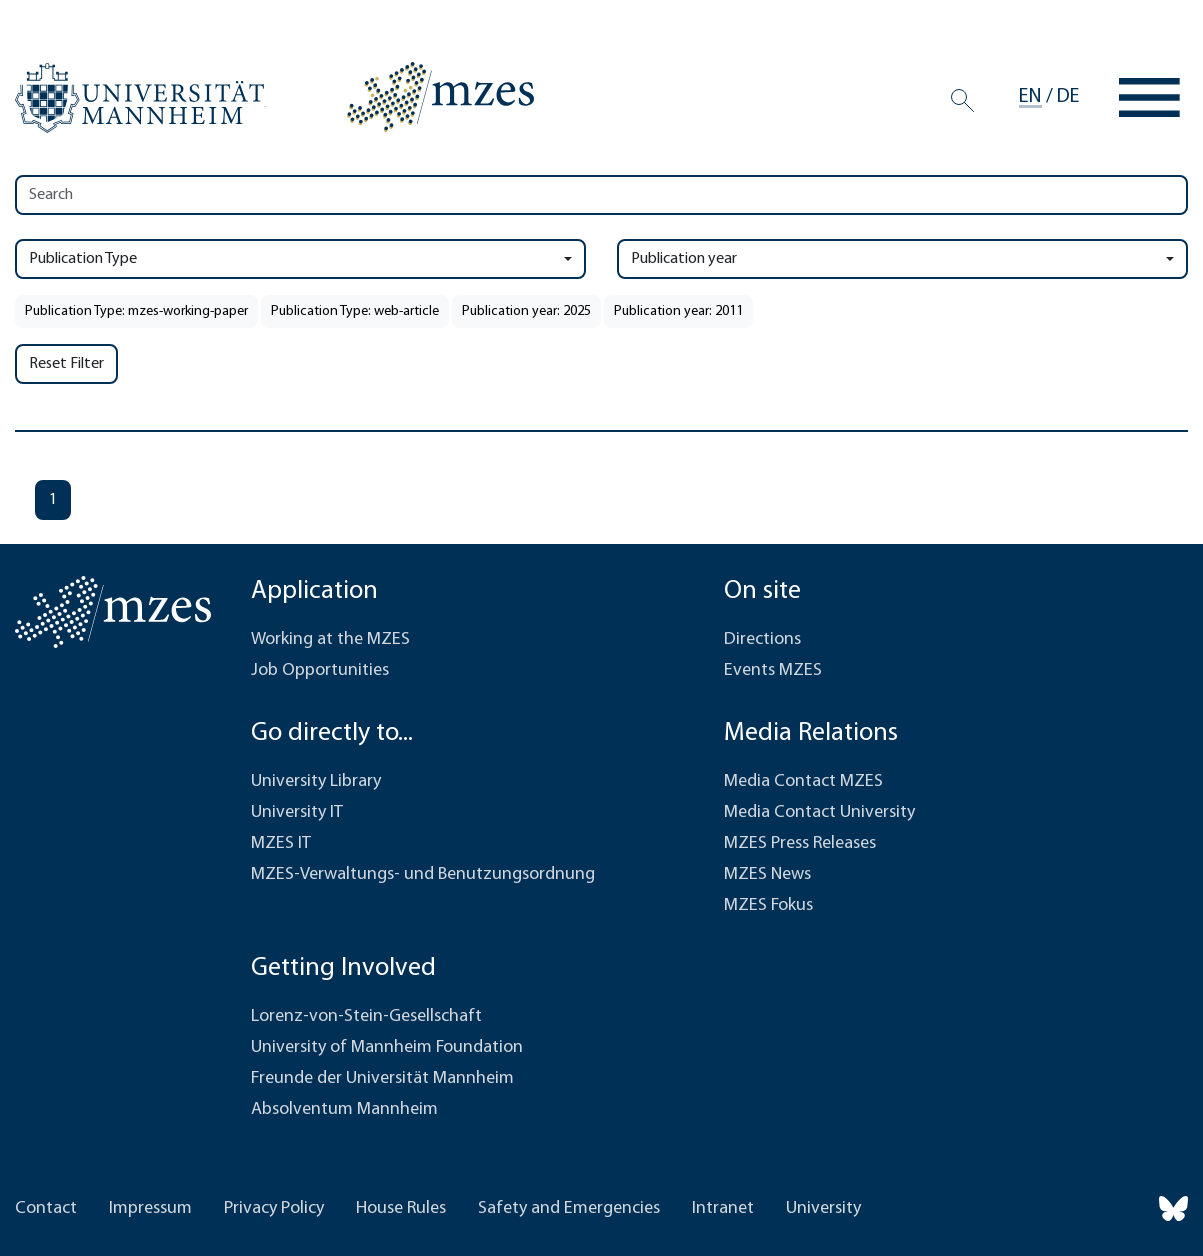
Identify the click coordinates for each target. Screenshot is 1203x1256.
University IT (297, 812)
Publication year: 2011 (678, 311)
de (1068, 97)
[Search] (962, 100)
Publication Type (83, 259)
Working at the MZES (330, 639)
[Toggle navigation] (1149, 97)
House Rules (401, 1208)
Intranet (723, 1208)
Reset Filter (66, 364)
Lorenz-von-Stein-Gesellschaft (366, 1016)
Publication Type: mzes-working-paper (136, 311)
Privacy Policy (274, 1208)
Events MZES (773, 670)
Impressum (150, 1208)
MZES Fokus (768, 905)
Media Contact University (819, 812)
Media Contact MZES (803, 781)
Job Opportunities (320, 670)
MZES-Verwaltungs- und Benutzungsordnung (423, 874)
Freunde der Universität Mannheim (382, 1078)
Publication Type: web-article (355, 311)
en (1030, 97)
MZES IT (281, 843)
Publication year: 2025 (526, 311)
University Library (316, 781)
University (823, 1208)
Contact (46, 1208)
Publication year (684, 259)
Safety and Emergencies (569, 1208)
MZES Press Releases (800, 843)
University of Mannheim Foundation (387, 1047)
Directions (762, 639)
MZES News (767, 874)
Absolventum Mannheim (344, 1109)
